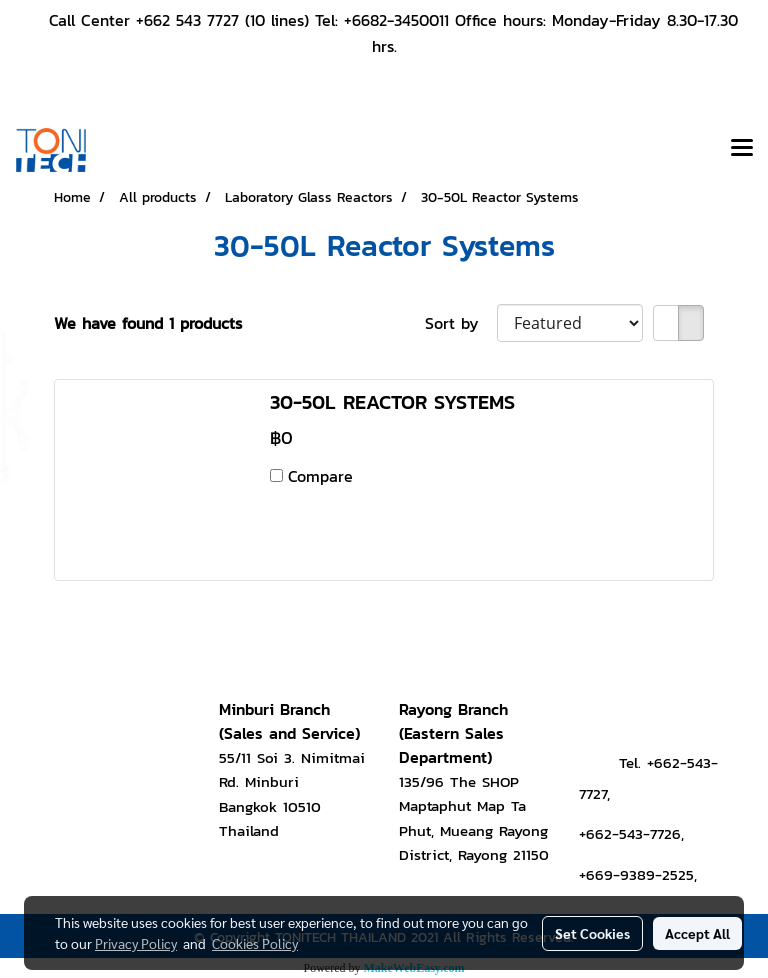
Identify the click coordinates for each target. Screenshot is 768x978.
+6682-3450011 (396, 20)
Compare (320, 476)
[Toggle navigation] (742, 150)
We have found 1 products (148, 323)
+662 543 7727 (187, 20)
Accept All (697, 933)
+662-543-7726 (630, 833)
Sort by (461, 323)
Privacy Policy (136, 943)
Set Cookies (592, 933)
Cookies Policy (255, 943)
